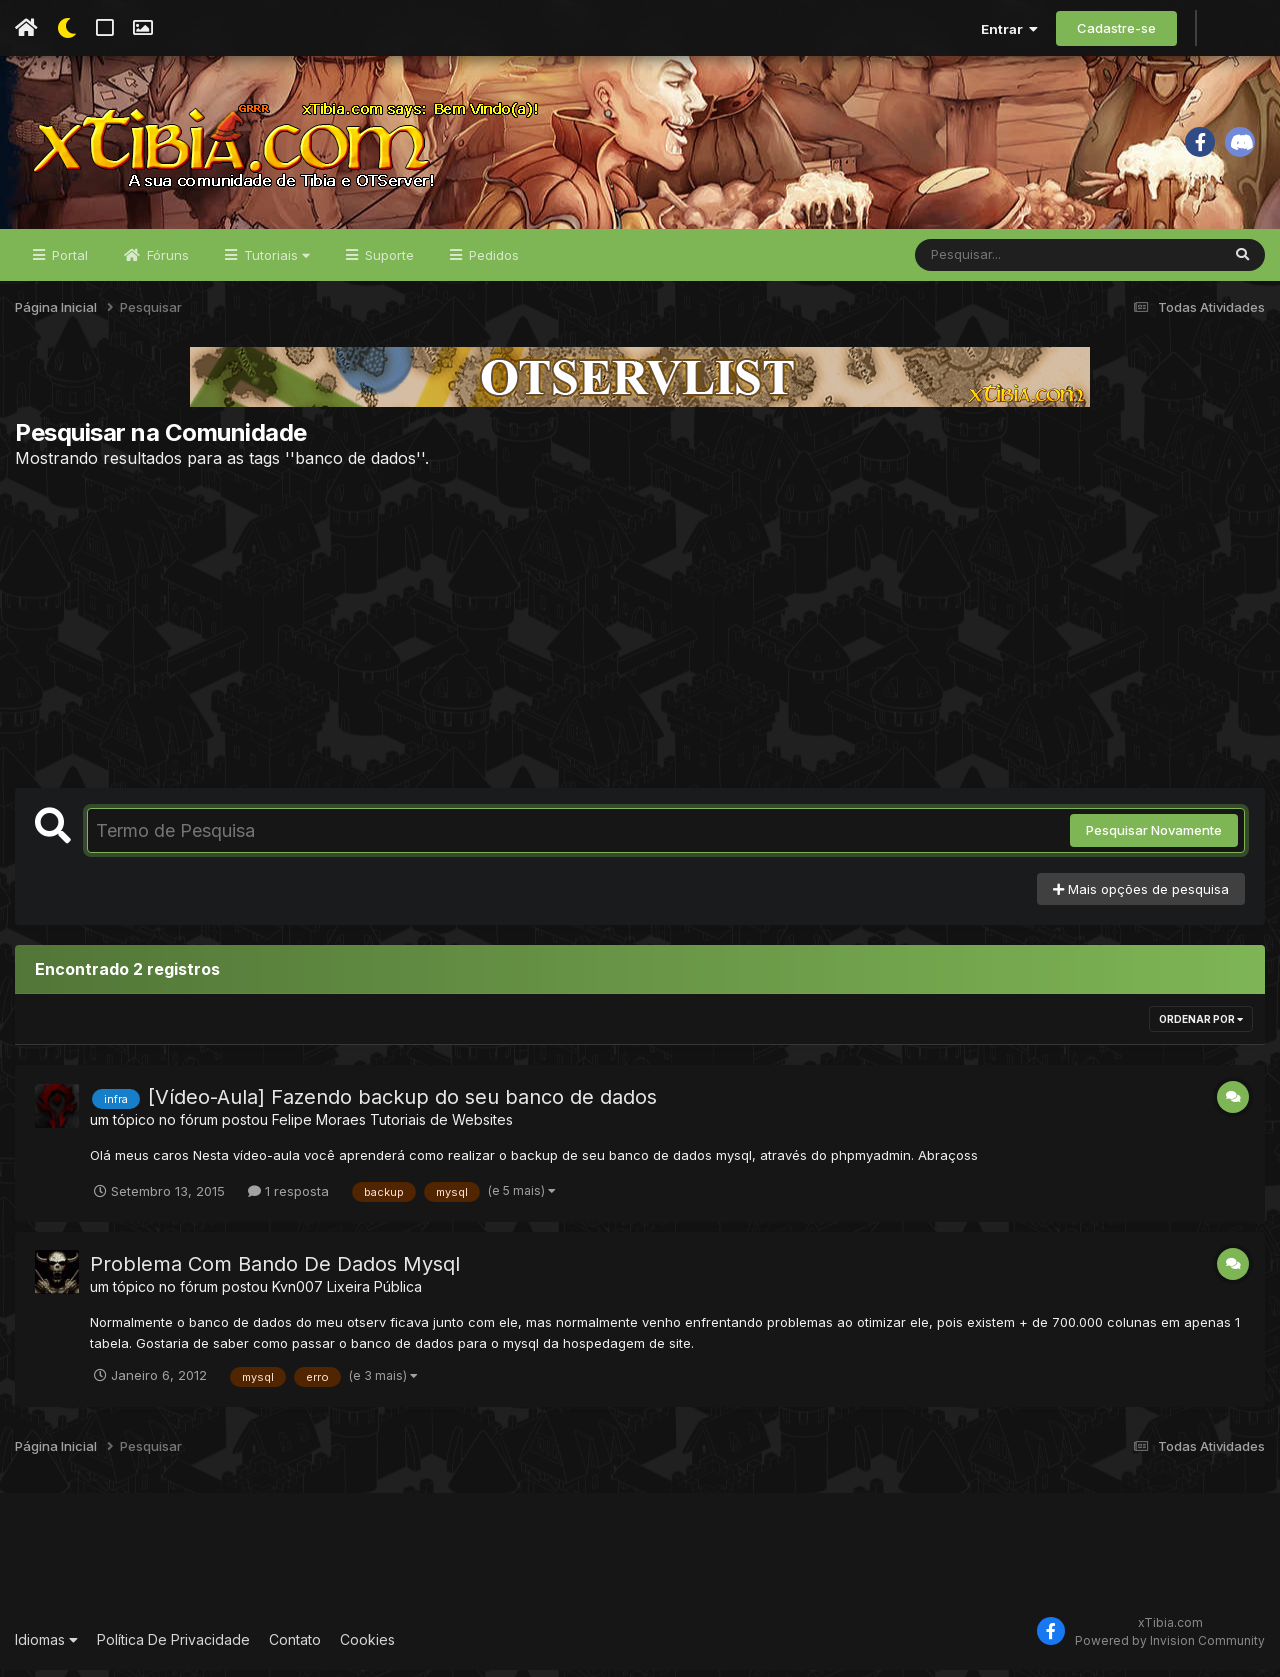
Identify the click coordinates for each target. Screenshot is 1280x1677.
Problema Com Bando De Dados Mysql (275, 1271)
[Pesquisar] (992, 262)
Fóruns (166, 262)
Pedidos (492, 262)
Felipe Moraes (319, 1127)
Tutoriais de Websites (441, 1127)
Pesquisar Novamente (1154, 838)
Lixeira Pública (374, 1293)
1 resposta (288, 1198)
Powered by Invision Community (1170, 1647)
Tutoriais (275, 262)
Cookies (367, 1646)
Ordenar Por (1201, 1027)
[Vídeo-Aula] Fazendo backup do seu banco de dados (402, 1105)
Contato (295, 1646)
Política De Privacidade (173, 1646)
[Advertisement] (640, 635)
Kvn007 (297, 1293)
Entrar (1009, 29)
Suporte (387, 262)
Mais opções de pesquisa (1141, 896)
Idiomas (46, 1646)
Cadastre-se (1116, 28)
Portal (68, 262)
